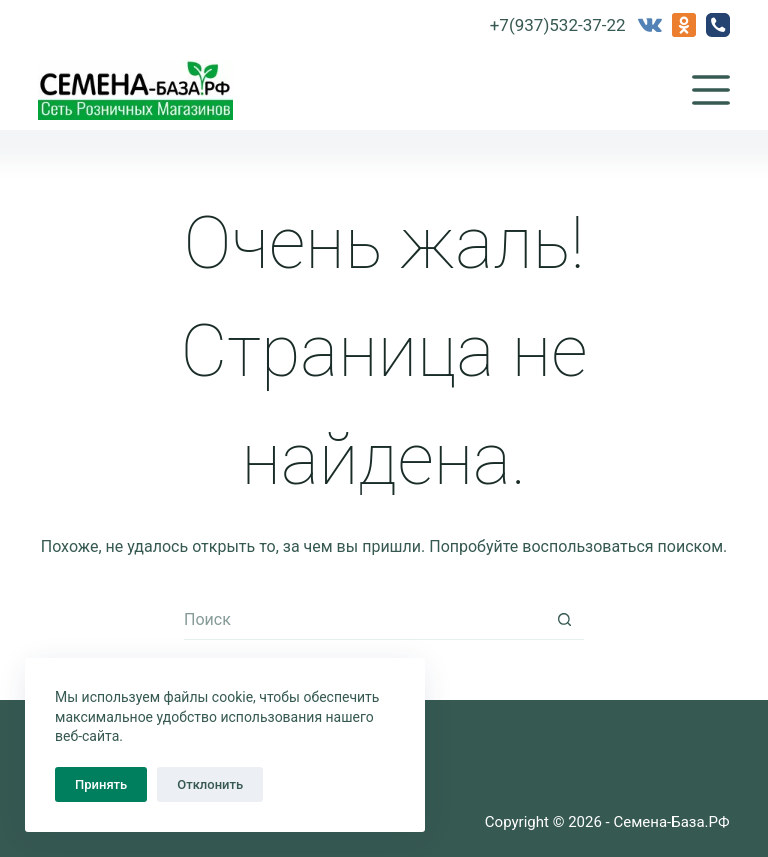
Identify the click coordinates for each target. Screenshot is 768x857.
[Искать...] (364, 620)
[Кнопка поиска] (564, 620)
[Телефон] (718, 25)
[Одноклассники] (684, 25)
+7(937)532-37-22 (558, 25)
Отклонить (210, 784)
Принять (101, 784)
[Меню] (711, 90)
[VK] (650, 25)
